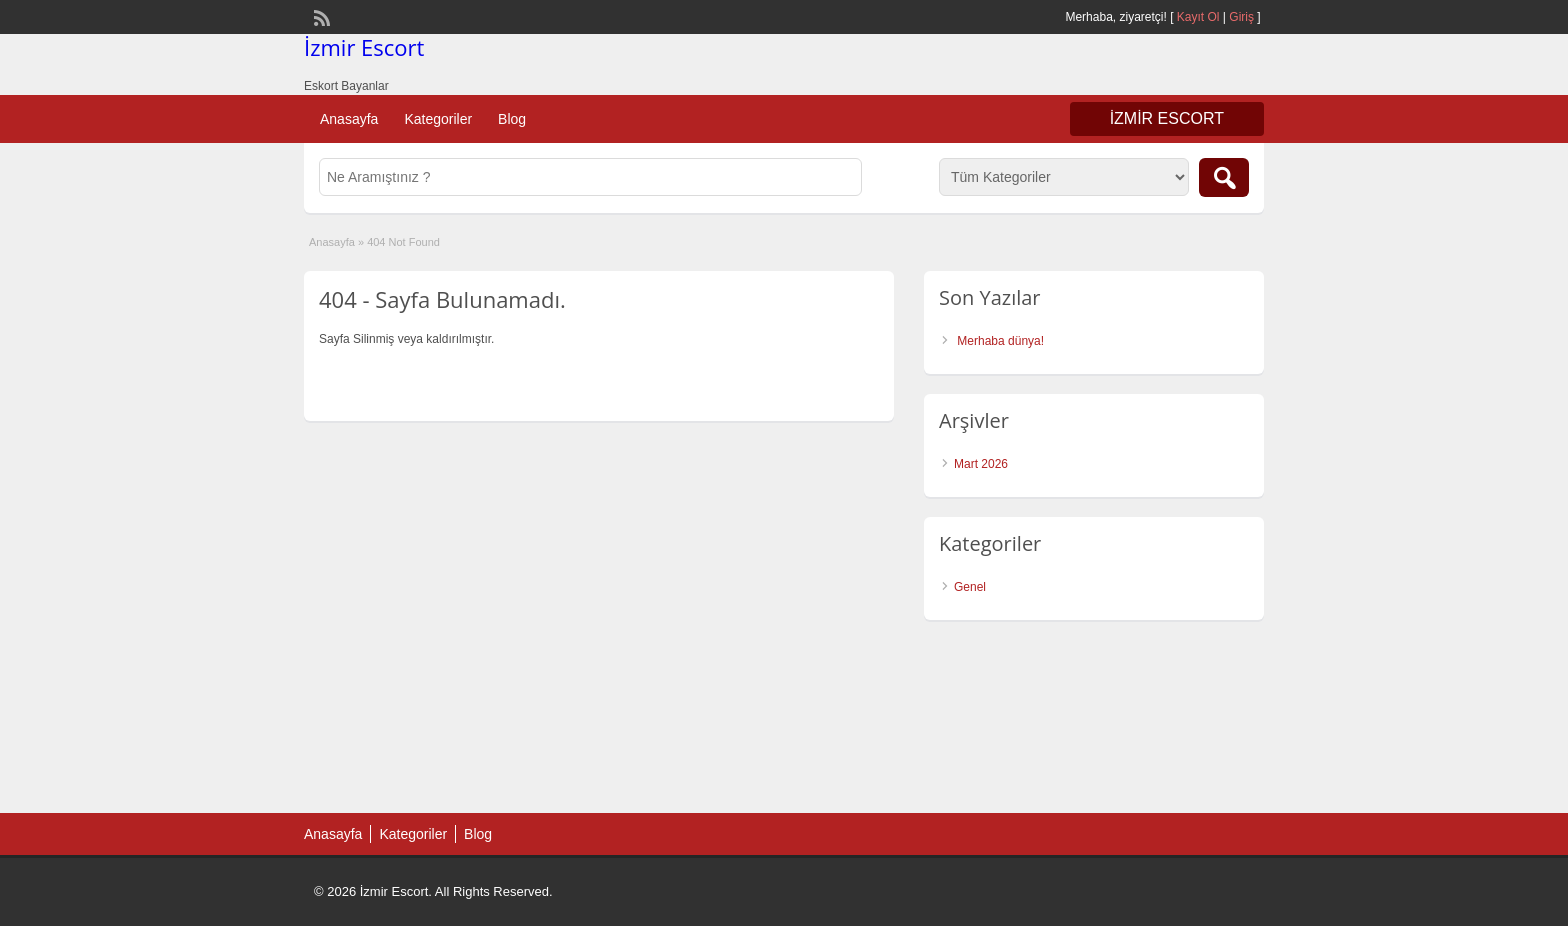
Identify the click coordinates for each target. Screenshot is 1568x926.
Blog (512, 119)
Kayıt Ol (1198, 17)
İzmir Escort (364, 47)
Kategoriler (438, 119)
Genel (970, 587)
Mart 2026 (981, 464)
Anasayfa (349, 119)
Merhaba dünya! (1000, 341)
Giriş (1241, 17)
